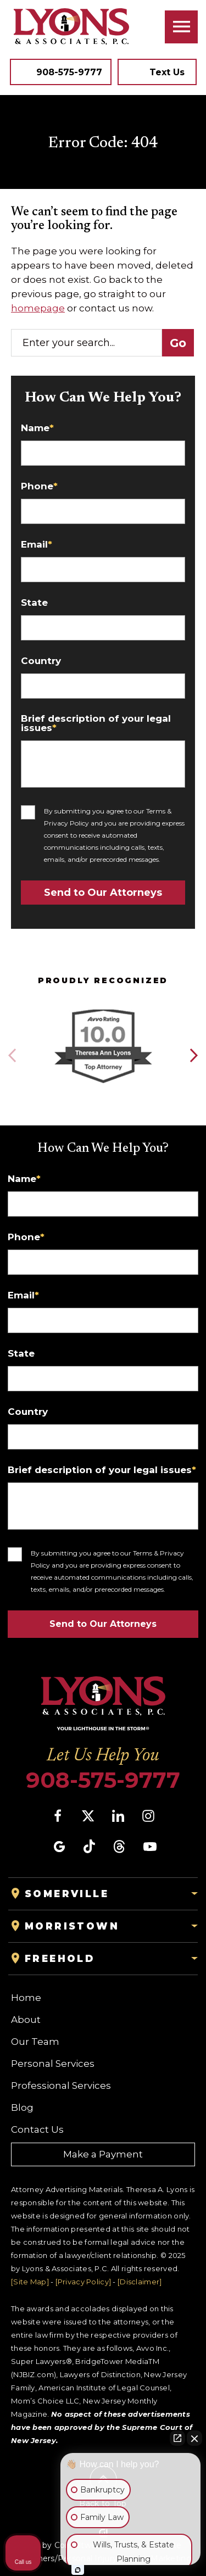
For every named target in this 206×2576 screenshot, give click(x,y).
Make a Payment (103, 2154)
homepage (38, 308)
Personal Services (52, 2063)
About (26, 2019)
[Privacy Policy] (83, 2281)
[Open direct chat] (177, 2438)
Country (41, 661)
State (34, 602)
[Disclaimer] (140, 2281)
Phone (39, 486)
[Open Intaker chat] (77, 2570)
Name (37, 428)
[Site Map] (30, 2281)
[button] (193, 1056)
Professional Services (61, 2085)
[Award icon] (103, 1010)
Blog (22, 2107)
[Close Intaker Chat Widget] (194, 2438)
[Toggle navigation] (181, 26)
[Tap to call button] (61, 72)
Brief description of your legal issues (96, 723)
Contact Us (37, 2129)
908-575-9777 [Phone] (103, 1780)
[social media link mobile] (57, 1816)
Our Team (35, 2041)
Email (36, 544)
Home (26, 1997)
